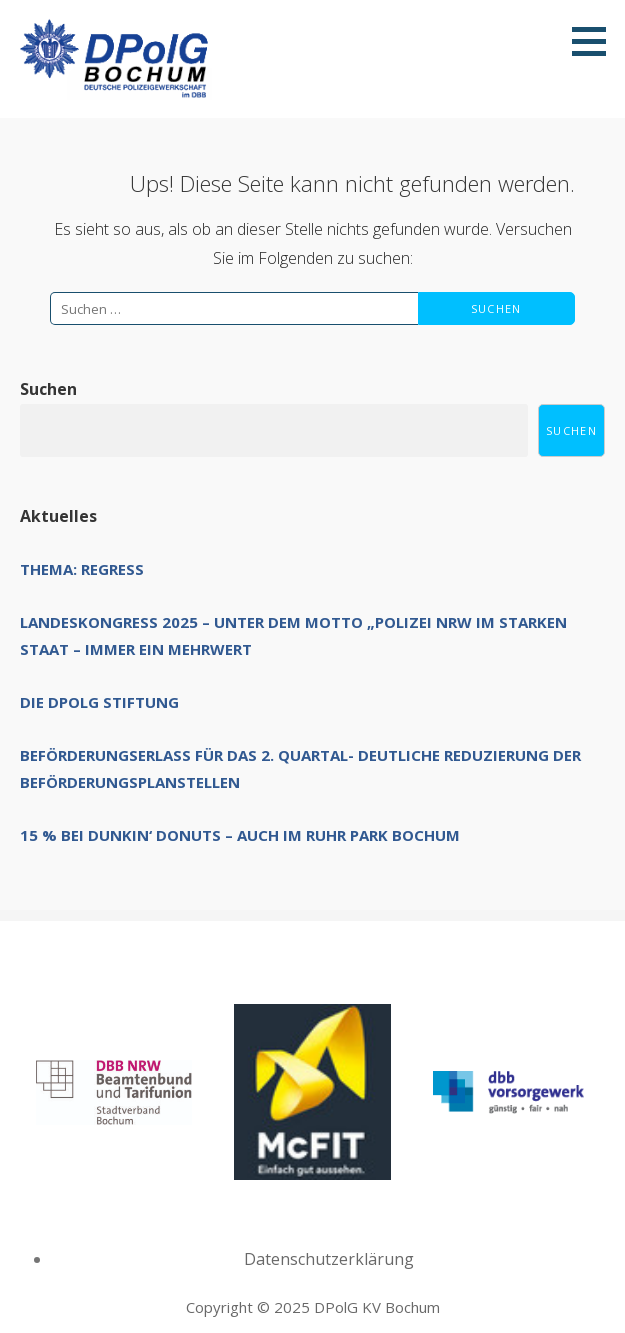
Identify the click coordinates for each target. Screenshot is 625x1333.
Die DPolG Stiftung (99, 702)
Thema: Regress (82, 569)
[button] (596, 41)
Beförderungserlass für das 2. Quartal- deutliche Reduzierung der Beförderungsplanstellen (300, 768)
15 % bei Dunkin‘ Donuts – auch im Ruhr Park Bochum (240, 835)
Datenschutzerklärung (329, 1259)
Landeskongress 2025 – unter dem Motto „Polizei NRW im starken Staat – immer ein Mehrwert (293, 635)
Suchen (48, 389)
